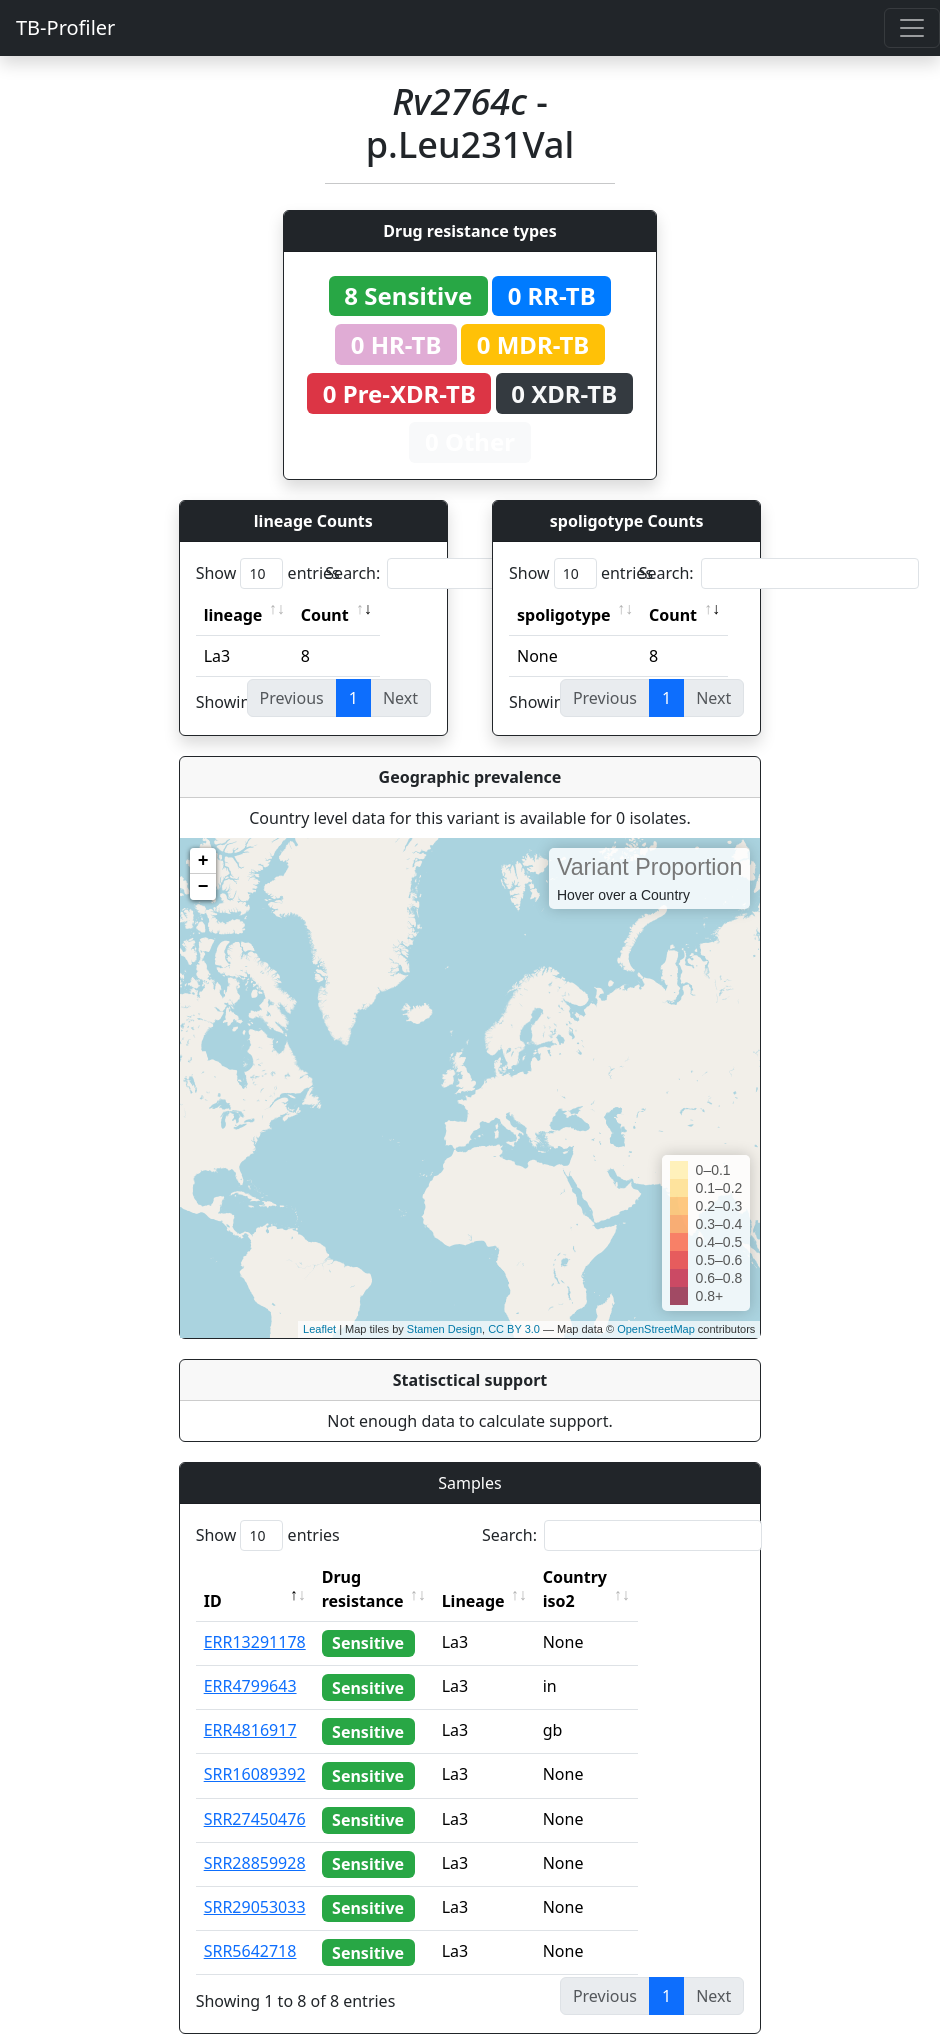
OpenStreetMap (656, 1329)
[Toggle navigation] (912, 28)
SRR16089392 (255, 1750)
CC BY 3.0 (514, 1329)
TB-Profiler (65, 27)
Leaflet (319, 1329)
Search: (465, 573)
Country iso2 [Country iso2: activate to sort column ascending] (637, 1577)
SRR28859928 (255, 1839)
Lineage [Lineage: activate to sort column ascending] (517, 1577)
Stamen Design (444, 1329)
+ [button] (203, 861)
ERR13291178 (255, 1618)
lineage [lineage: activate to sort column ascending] (233, 615)
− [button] (203, 887)
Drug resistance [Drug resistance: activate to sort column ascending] (385, 1577)
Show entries (268, 573)
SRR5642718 (250, 1927)
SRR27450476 (255, 1795)
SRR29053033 (255, 1883)
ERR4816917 (250, 1706)
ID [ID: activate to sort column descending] (213, 1577)
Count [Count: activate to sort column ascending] (325, 615)
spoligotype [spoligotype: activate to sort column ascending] (564, 615)
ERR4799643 (250, 1662)
